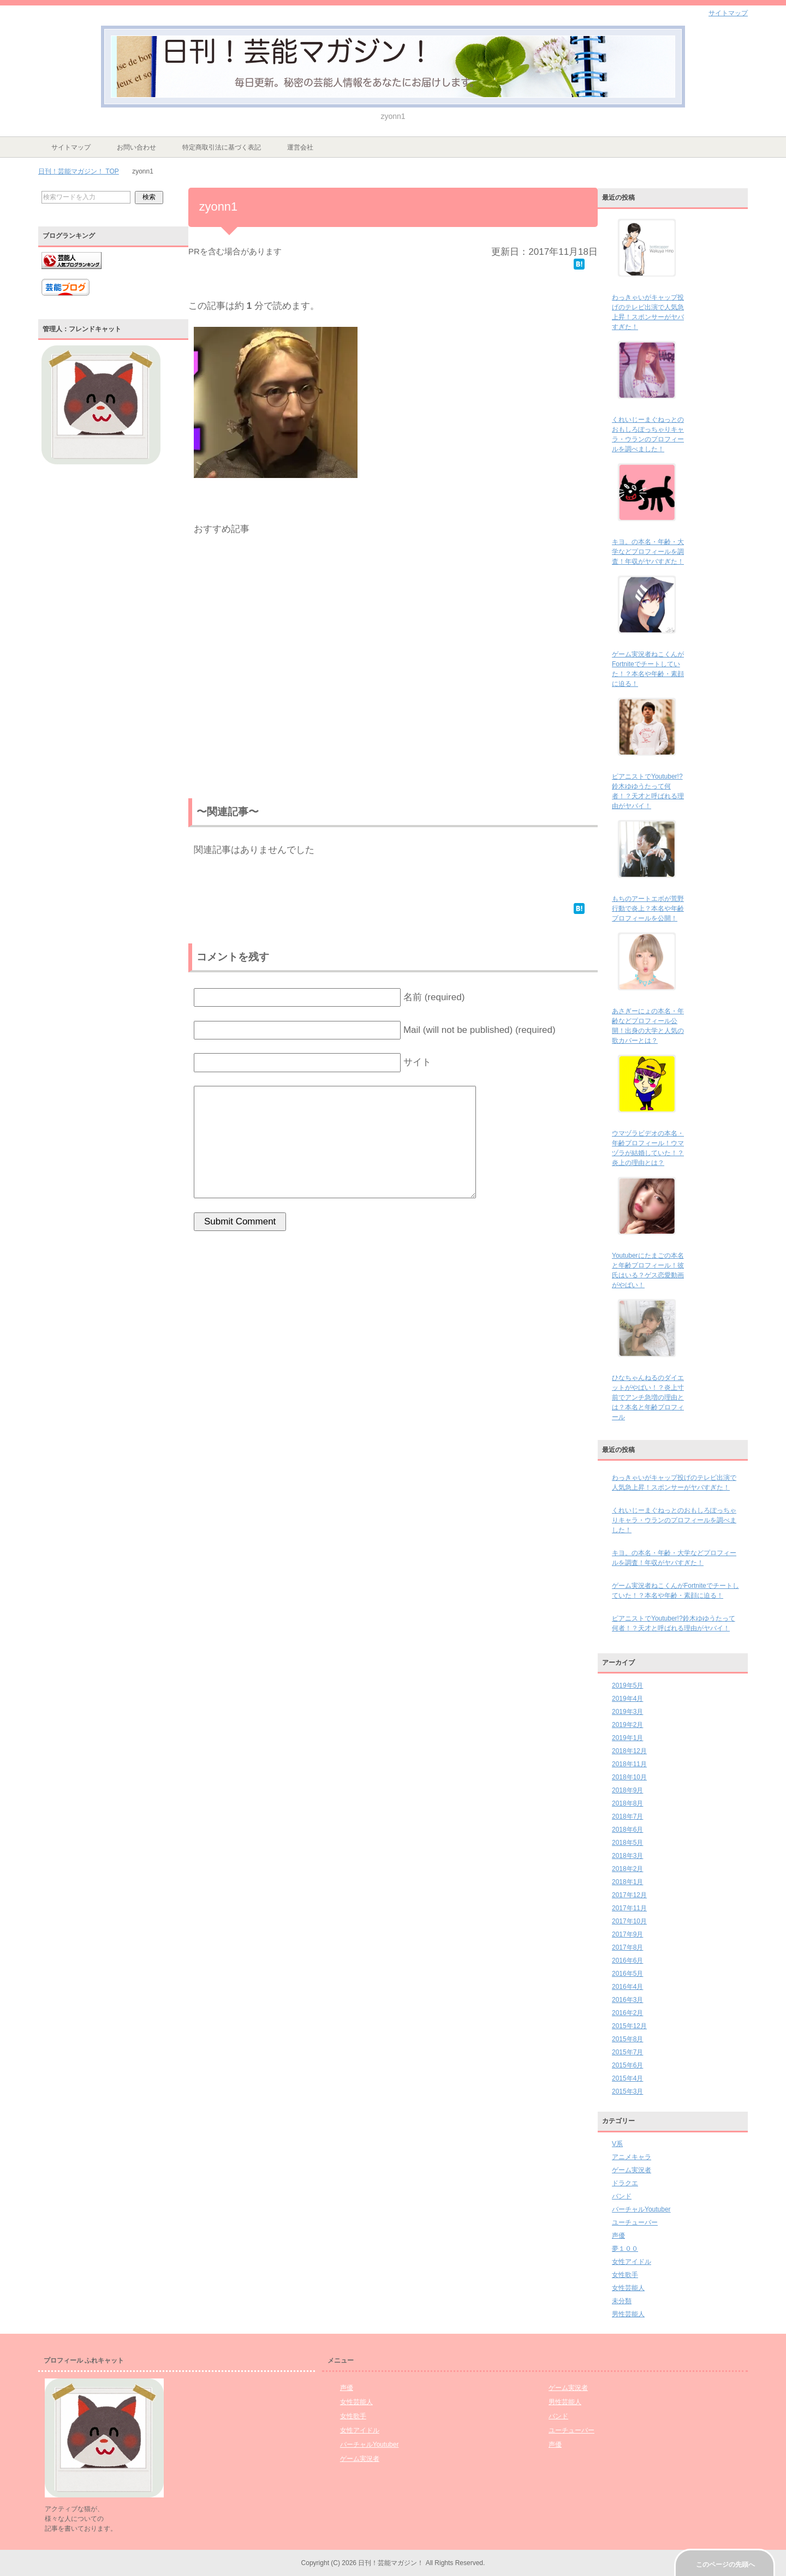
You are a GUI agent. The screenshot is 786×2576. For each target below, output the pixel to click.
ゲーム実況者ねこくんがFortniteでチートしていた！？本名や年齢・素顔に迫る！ (675, 1590)
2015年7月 (627, 2052)
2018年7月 (627, 1816)
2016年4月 (627, 1987)
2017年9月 (627, 1934)
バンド (622, 2196)
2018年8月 (627, 1803)
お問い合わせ (136, 147)
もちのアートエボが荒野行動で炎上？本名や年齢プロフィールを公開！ (648, 908)
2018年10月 (629, 1777)
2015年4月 (627, 2078)
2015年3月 (627, 2091)
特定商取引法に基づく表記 (221, 147)
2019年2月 (627, 1725)
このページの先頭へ (725, 2564)
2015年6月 (627, 2065)
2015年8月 (627, 2039)
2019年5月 (627, 1685)
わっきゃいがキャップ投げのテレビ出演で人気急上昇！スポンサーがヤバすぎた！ (674, 1482)
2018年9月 (627, 1790)
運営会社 (300, 147)
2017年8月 (627, 1947)
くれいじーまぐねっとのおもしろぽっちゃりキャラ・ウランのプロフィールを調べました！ (674, 1520)
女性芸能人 (628, 2288)
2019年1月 (627, 1738)
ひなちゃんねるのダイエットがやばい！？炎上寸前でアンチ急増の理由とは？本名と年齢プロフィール (648, 1397)
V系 (617, 2144)
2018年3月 (627, 1856)
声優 (618, 2235)
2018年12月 (629, 1751)
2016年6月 (627, 1960)
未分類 (622, 2301)
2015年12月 (629, 2026)
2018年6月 (627, 1829)
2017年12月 (629, 1895)
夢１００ (625, 2248)
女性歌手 (625, 2275)
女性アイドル (631, 2262)
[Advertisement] (393, 669)
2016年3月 (627, 2000)
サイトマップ (71, 147)
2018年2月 (627, 1869)
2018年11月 (629, 1764)
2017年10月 (629, 1921)
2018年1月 (627, 1882)
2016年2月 (627, 2013)
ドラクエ (625, 2183)
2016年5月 (627, 1973)
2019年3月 (627, 1712)
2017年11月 (629, 1908)
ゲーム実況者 (631, 2170)
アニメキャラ (631, 2157)
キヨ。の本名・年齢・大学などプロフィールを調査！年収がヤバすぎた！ (648, 551)
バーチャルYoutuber (641, 2209)
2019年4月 (627, 1698)
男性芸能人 (628, 2314)
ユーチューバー (635, 2222)
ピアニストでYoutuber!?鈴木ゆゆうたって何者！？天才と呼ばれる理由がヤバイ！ (673, 1623)
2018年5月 (627, 1842)
